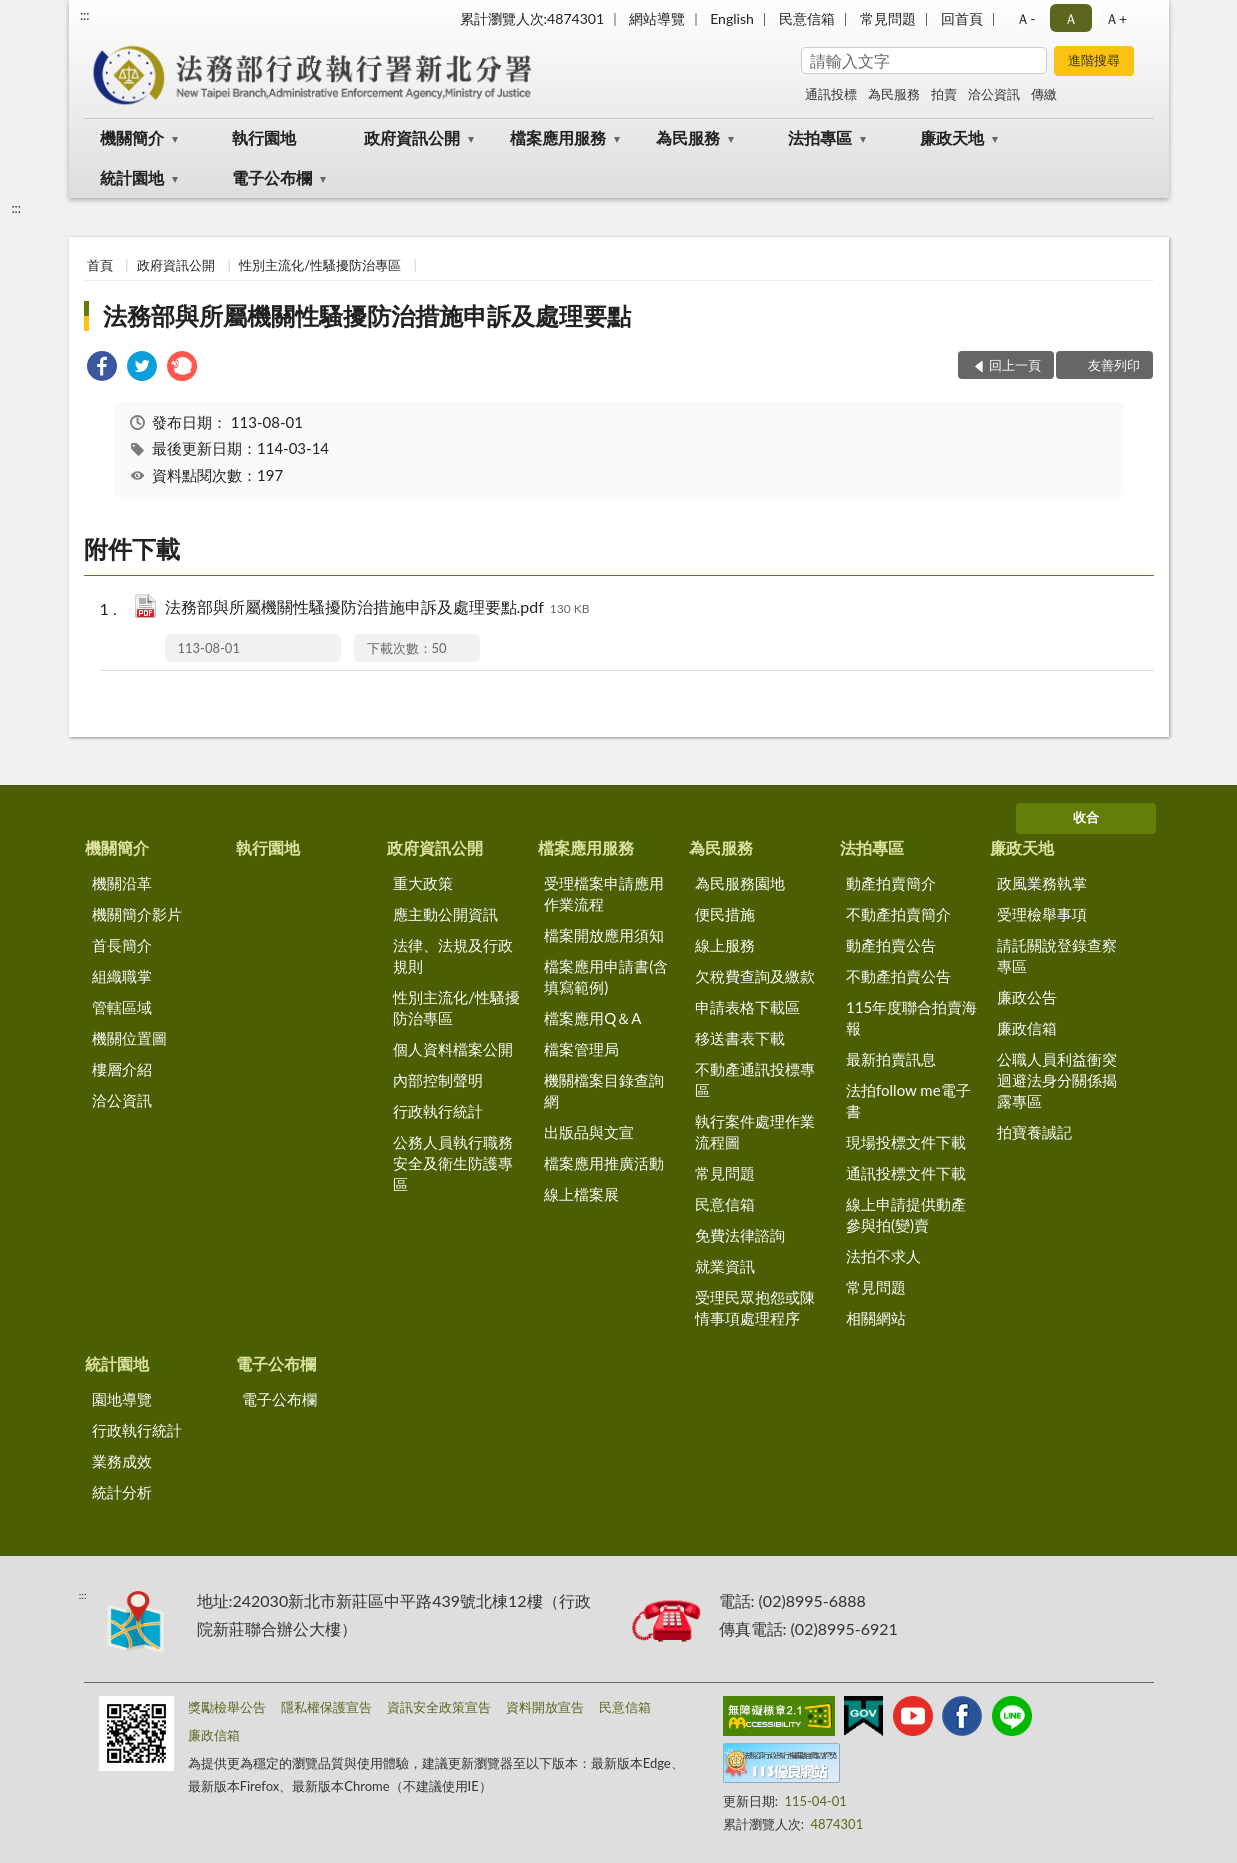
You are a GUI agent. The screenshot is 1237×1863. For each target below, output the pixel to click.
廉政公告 (1027, 997)
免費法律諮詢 (740, 1235)
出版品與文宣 (589, 1132)
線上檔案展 (581, 1194)
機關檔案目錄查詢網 (604, 1090)
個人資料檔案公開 (453, 1049)
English (732, 18)
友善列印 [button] (1114, 365)
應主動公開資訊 (445, 914)
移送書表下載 (740, 1038)
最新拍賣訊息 (891, 1059)
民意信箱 (807, 18)
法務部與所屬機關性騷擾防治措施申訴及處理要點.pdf (377, 608)
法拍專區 (820, 137)
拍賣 (944, 94)
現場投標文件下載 (906, 1142)
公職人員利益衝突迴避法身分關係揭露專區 (1057, 1080)
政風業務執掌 (1042, 883)
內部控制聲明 (438, 1080)
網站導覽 (657, 18)
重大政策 (423, 883)
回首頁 (962, 18)
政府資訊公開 (412, 137)
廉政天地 (952, 137)
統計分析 (122, 1492)
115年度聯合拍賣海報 (911, 1017)
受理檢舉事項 (1042, 914)
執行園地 (264, 137)
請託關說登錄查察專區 (1057, 955)
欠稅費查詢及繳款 (755, 976)
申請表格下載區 (747, 1007)
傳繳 (1044, 94)
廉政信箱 (1027, 1028)
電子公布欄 (272, 177)
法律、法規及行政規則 (453, 955)
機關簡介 (132, 137)
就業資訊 (725, 1266)
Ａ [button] (1071, 18)
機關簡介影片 (137, 914)
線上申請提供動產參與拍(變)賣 (906, 1214)
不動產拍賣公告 (898, 976)
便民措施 (725, 914)
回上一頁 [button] (1015, 365)
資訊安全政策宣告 (439, 1707)
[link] (102, 368)
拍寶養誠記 (1034, 1132)
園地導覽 (122, 1399)
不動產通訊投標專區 (755, 1079)
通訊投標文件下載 (906, 1173)
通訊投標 (831, 94)
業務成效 (122, 1461)
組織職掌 (122, 976)
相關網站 (876, 1318)
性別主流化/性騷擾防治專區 (320, 265)
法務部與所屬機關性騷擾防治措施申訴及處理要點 (367, 315)
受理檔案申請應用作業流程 (604, 893)
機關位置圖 (129, 1038)
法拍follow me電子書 (908, 1100)
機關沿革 (122, 883)
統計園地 (132, 177)
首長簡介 (122, 945)
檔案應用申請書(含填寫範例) (606, 976)
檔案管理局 (581, 1049)
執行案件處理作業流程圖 (755, 1131)
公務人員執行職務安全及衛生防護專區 (453, 1163)
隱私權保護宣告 (326, 1707)
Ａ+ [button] (1116, 18)
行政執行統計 (438, 1111)
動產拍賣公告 (891, 945)
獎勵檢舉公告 (227, 1707)
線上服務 (725, 945)
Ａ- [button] (1025, 18)
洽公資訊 (994, 94)
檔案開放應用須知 (604, 935)
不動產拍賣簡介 (898, 914)
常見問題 (888, 18)
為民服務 (894, 94)
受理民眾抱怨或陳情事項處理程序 (755, 1307)
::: (85, 15)
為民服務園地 (740, 883)
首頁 (100, 265)
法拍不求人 (883, 1256)
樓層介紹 (122, 1069)
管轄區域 (122, 1007)
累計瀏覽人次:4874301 (532, 18)
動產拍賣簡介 (891, 883)
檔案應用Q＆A (592, 1018)
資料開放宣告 (545, 1707)
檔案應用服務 (558, 137)
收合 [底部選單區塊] (1086, 817)
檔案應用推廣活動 (604, 1163)
